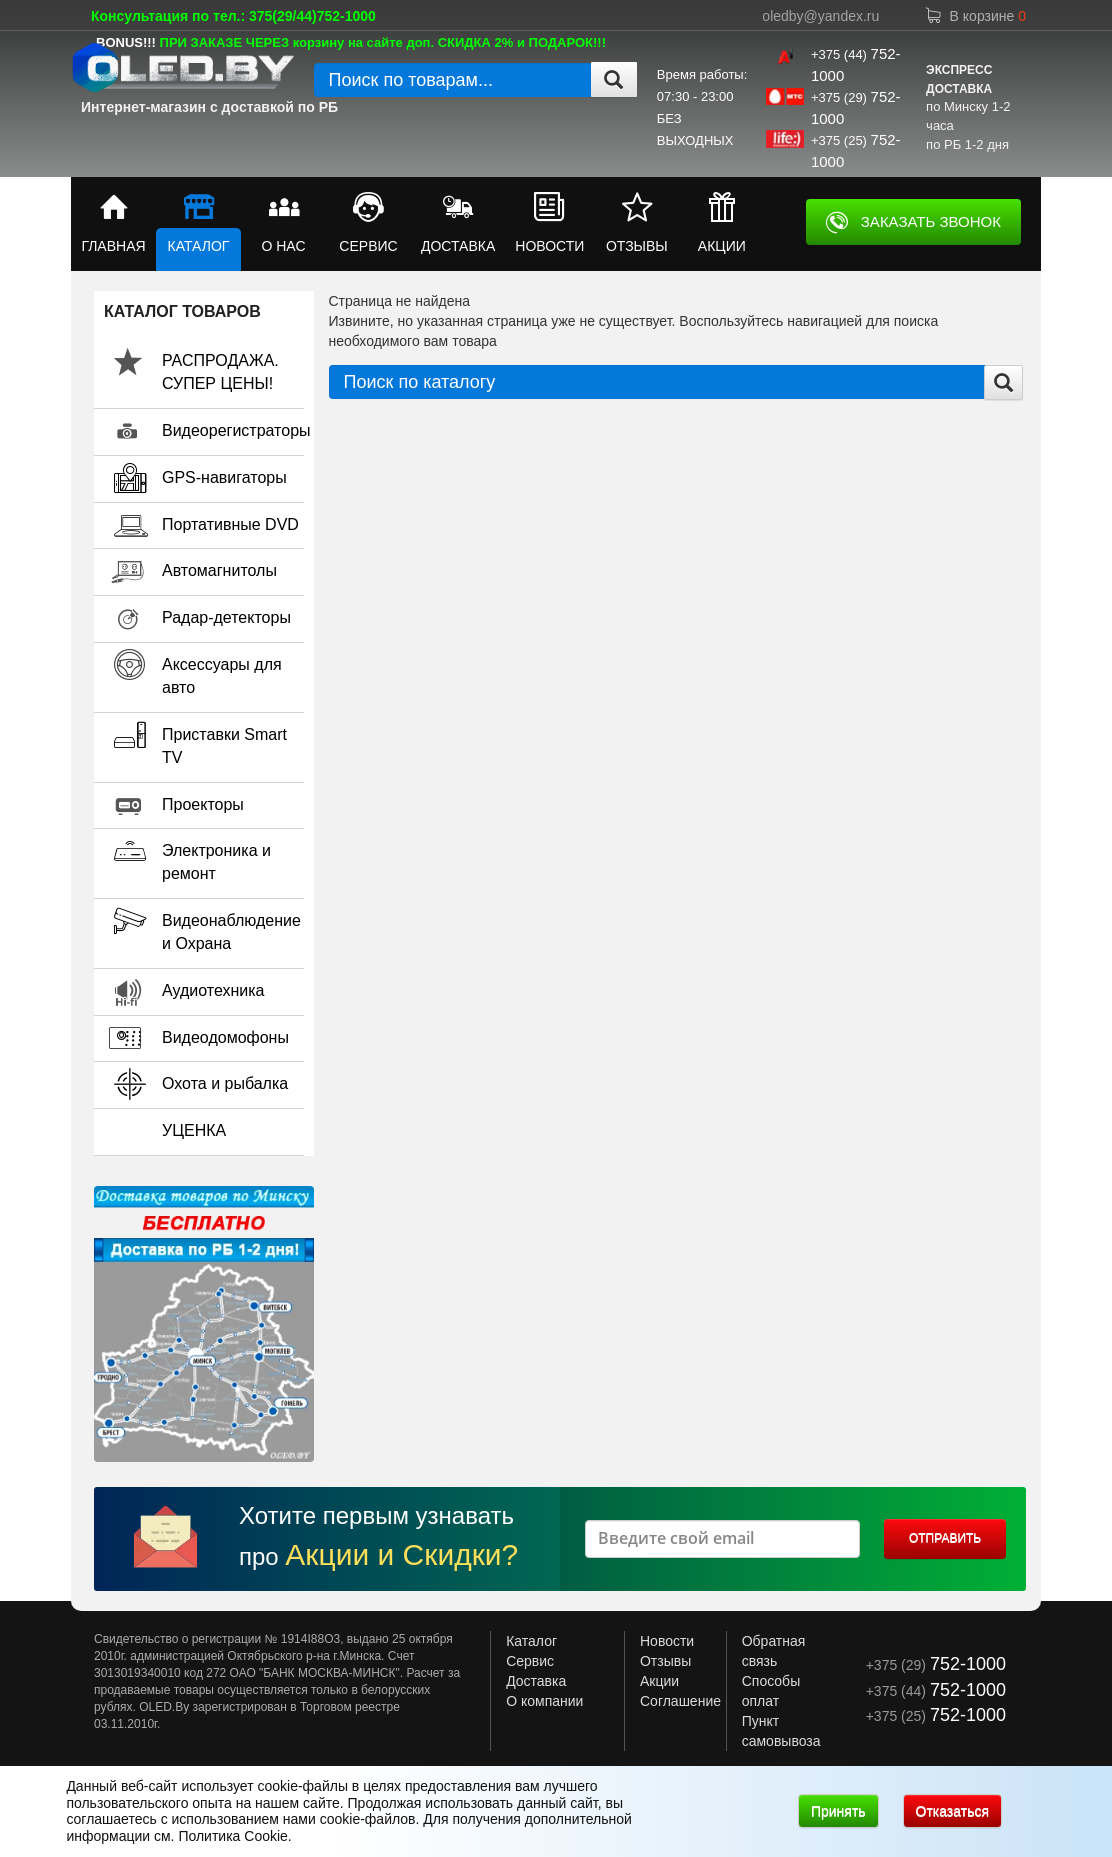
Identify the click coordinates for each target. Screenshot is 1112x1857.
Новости (667, 1641)
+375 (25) (936, 1716)
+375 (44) (936, 1691)
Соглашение (680, 1701)
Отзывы (665, 1661)
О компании (544, 1701)
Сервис (530, 1661)
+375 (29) (936, 1665)
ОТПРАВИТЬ (945, 1538)
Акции (659, 1681)
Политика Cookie (232, 1836)
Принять (838, 1811)
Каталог (531, 1641)
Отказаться (953, 1811)
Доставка (536, 1681)
